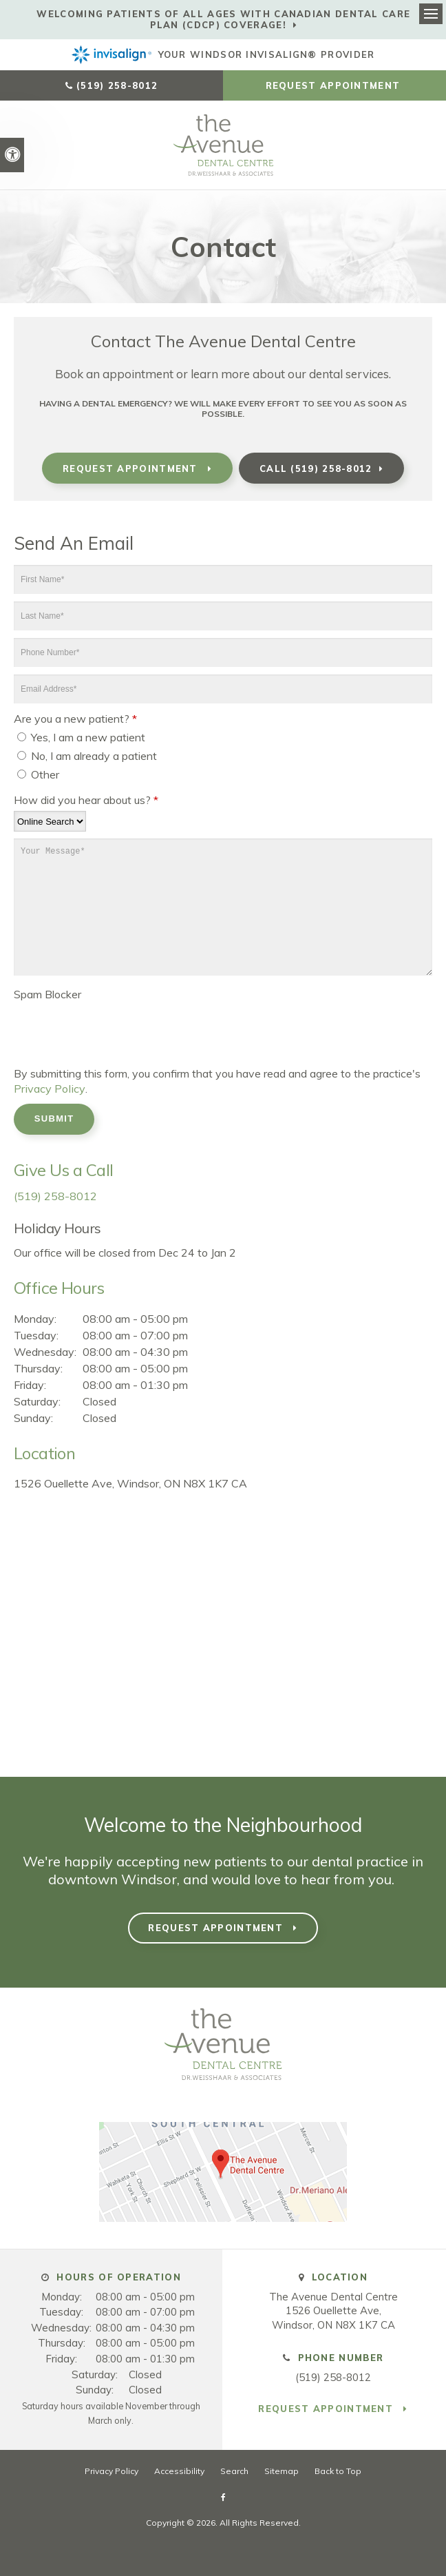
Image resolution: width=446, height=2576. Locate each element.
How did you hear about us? (86, 800)
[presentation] (94, 1026)
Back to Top (338, 2470)
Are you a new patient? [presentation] (75, 718)
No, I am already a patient (87, 756)
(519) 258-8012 (117, 85)
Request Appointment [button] (335, 85)
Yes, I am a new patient (81, 737)
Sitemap (281, 2470)
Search (234, 2470)
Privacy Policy (48, 1088)
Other (38, 774)
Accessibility (179, 2470)
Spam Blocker (47, 994)
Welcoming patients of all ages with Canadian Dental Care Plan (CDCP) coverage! (223, 19)
